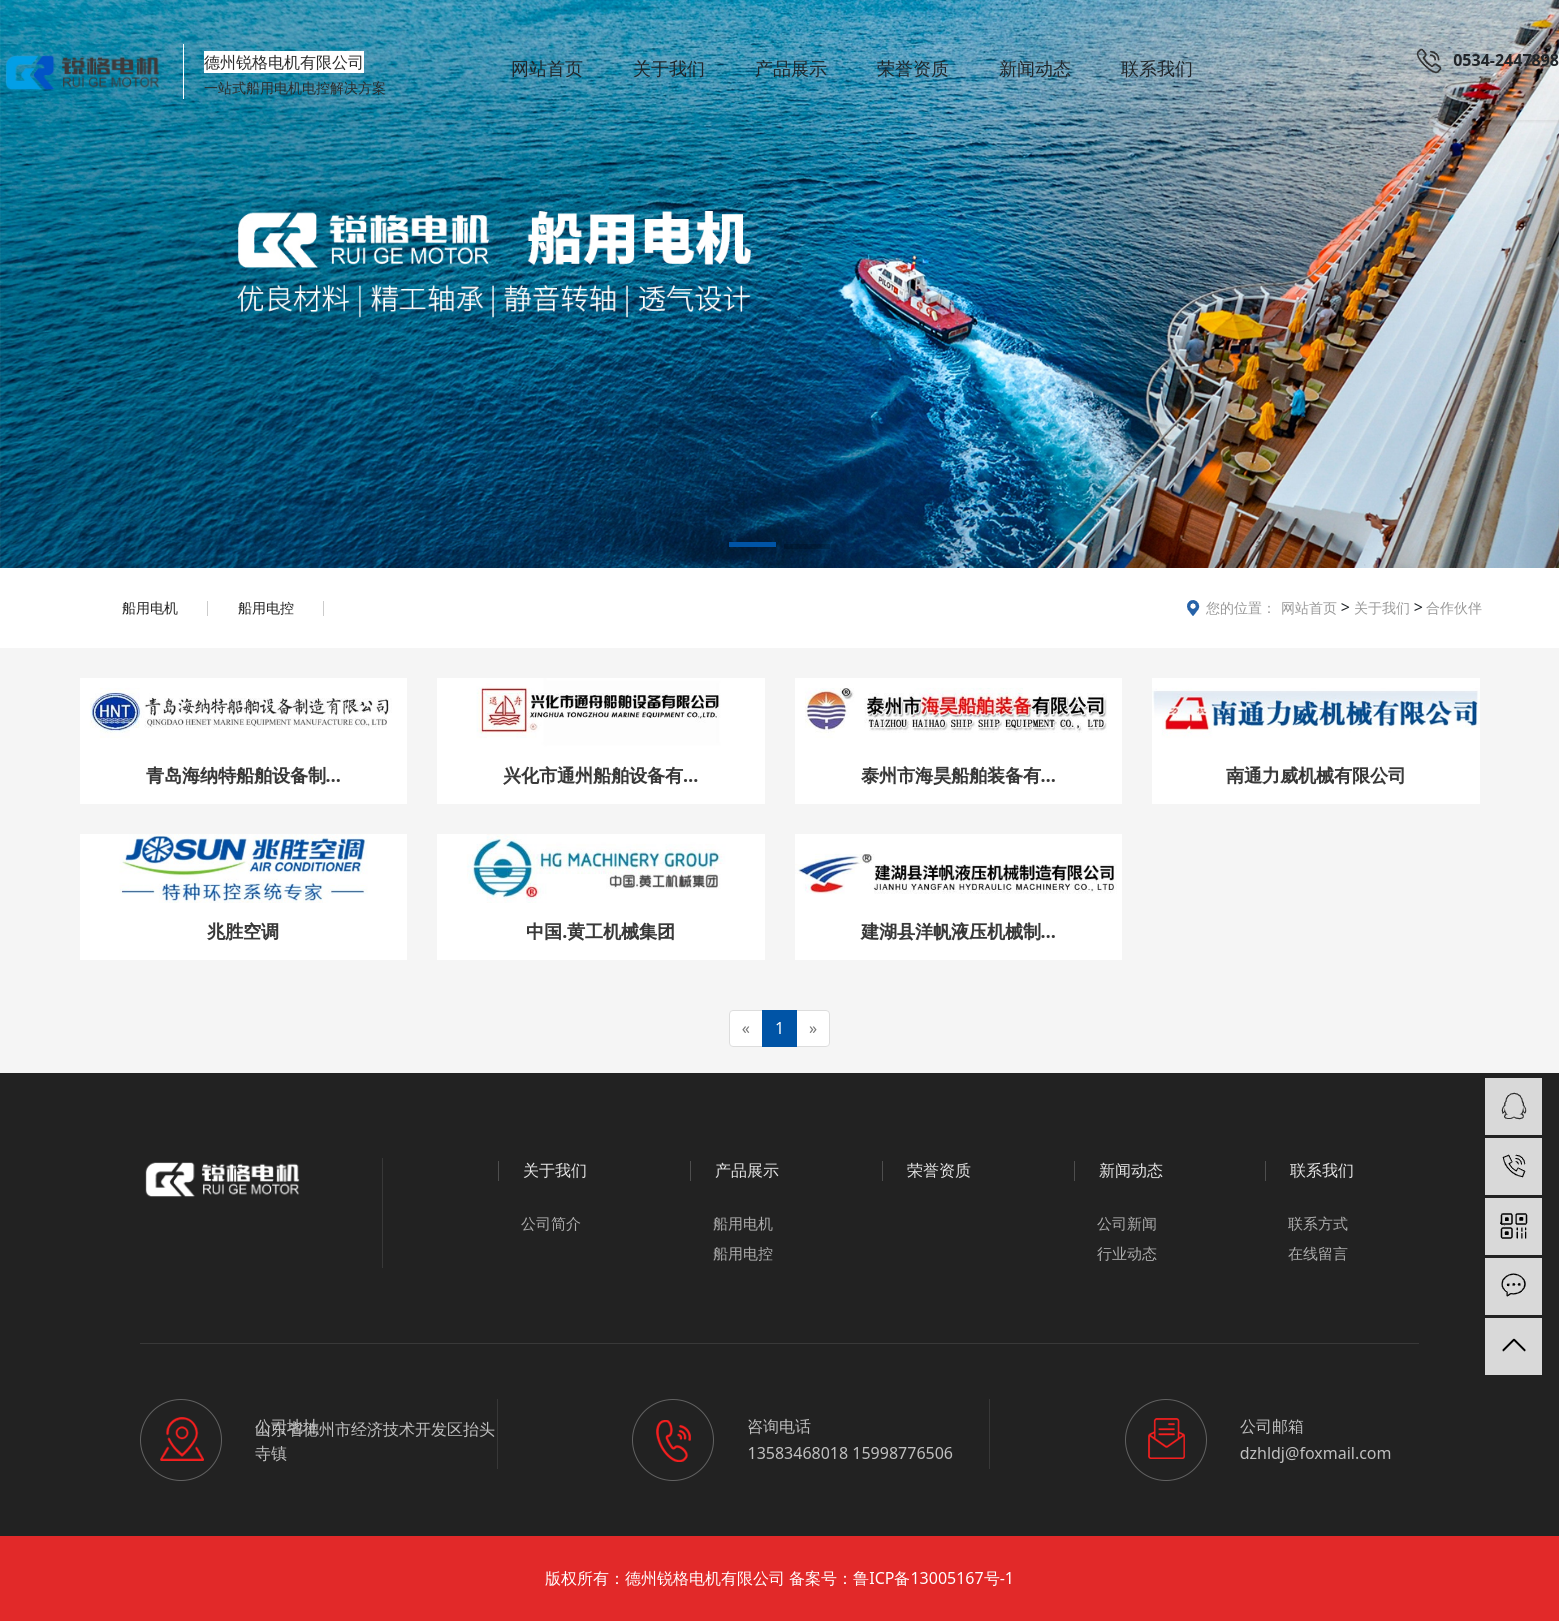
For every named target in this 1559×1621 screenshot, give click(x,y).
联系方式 (1318, 1223)
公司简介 (551, 1223)
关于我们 (669, 68)
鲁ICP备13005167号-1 (933, 1578)
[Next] (813, 1028)
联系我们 (1157, 68)
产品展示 (791, 68)
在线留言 (1318, 1253)
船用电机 (150, 607)
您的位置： (1241, 607)
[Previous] (746, 1028)
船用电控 (266, 607)
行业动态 (1127, 1253)
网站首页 (547, 68)
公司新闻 (1127, 1223)
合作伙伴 (1453, 607)
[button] (752, 548)
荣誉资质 (913, 68)
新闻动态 (1035, 68)
